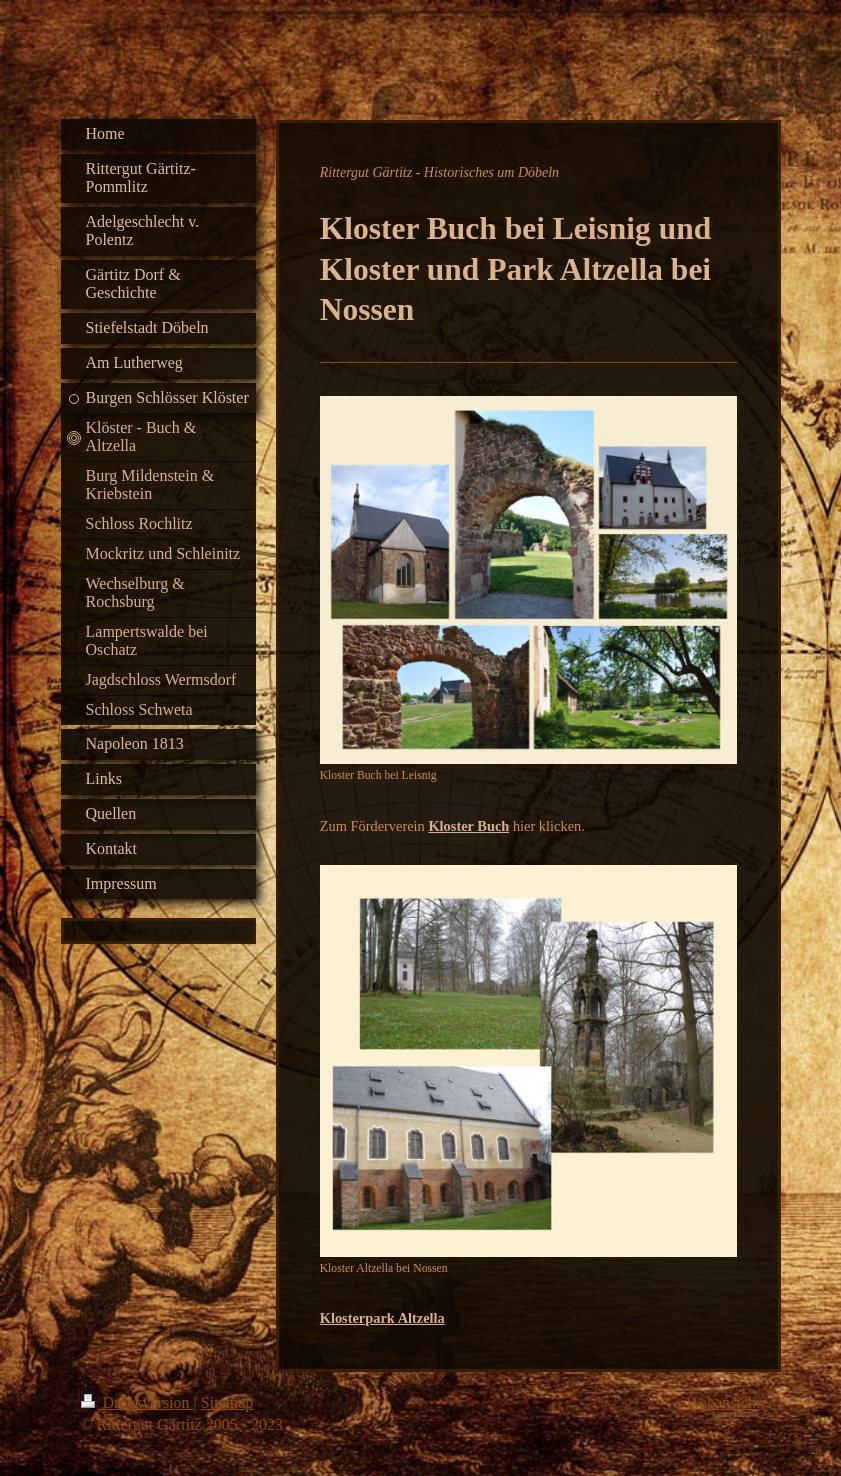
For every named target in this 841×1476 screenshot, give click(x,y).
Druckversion (137, 1402)
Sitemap (227, 1402)
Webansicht (723, 1402)
